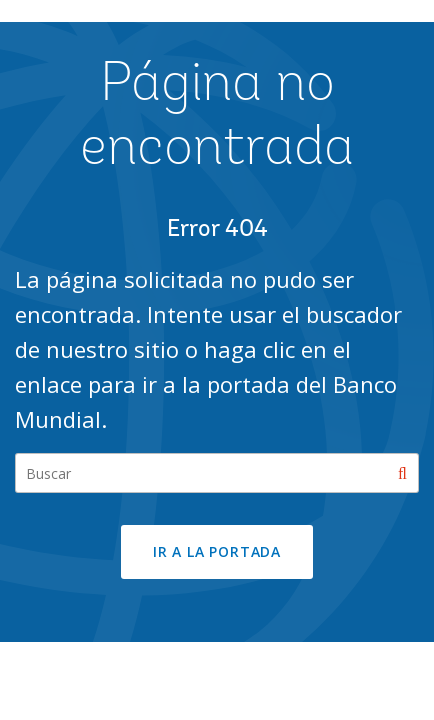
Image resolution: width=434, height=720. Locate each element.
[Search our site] (217, 473)
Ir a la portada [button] (217, 551)
